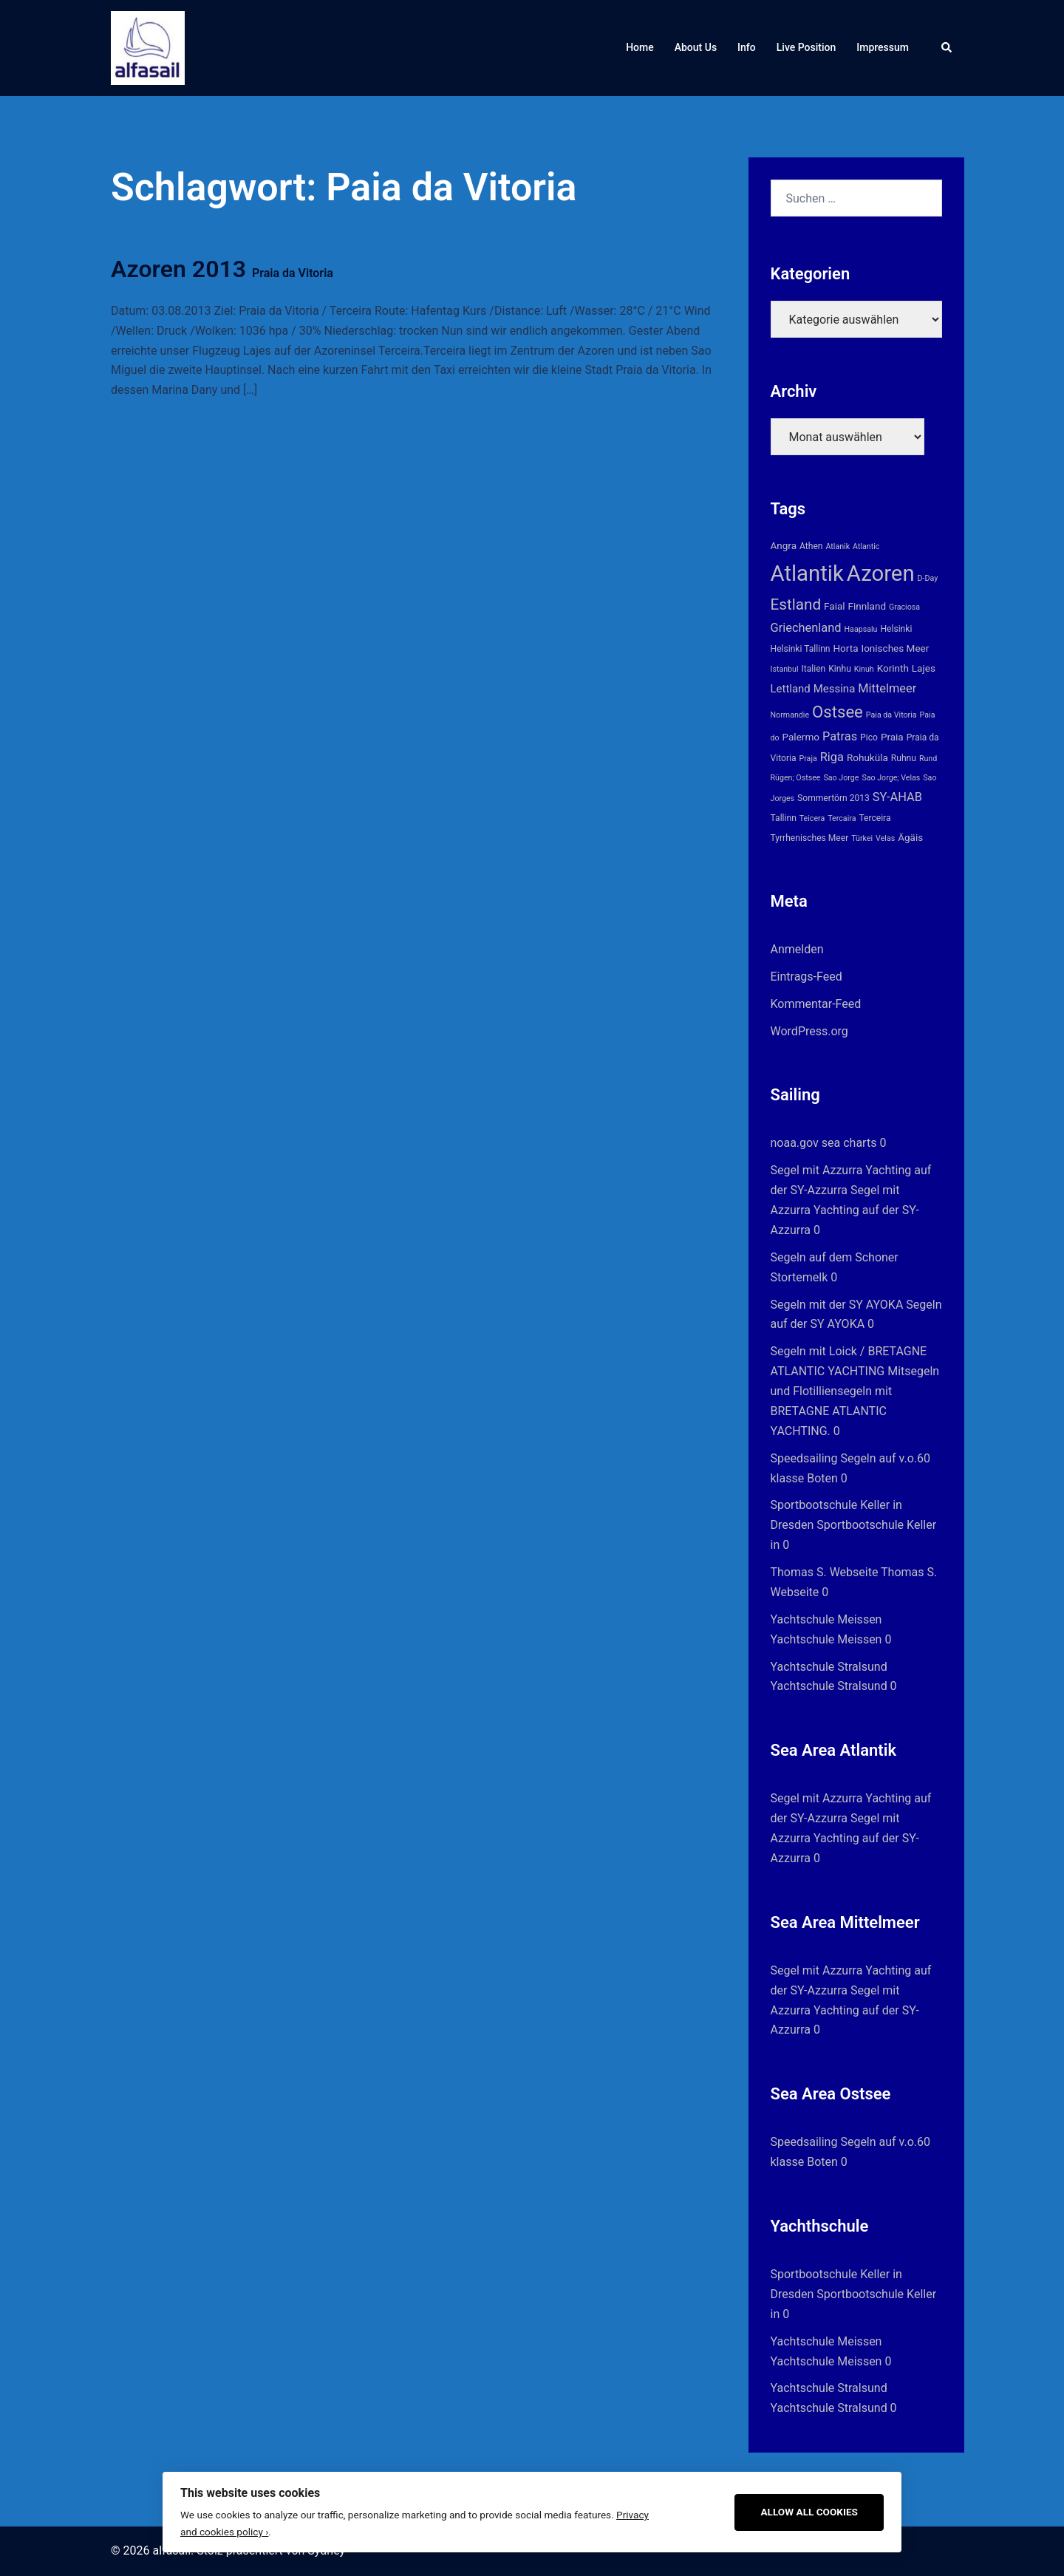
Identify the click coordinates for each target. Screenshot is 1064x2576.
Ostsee (837, 711)
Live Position (806, 47)
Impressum (882, 47)
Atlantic (866, 546)
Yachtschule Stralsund (829, 1667)
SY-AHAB (897, 797)
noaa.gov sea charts (824, 1143)
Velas (885, 838)
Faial (834, 606)
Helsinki (896, 629)
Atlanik (837, 546)
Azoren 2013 (222, 269)
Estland (796, 604)
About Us (696, 47)
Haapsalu (861, 629)
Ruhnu (903, 758)
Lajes (923, 668)
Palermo (800, 737)
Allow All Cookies (809, 2512)
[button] (947, 48)
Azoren (881, 573)
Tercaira (842, 818)
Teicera (812, 818)
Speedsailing (804, 1458)
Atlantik (807, 573)
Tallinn (784, 818)
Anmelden (797, 949)
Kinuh (864, 669)
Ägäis (910, 837)
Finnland (867, 606)
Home (640, 47)
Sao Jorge (841, 778)
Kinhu (839, 669)
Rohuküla (867, 757)
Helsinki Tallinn (801, 649)
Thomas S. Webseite (825, 1572)
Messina (835, 688)
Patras (839, 736)
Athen (811, 546)
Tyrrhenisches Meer (810, 838)
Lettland (791, 688)
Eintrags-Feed (806, 977)
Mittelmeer (887, 688)
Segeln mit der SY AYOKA (837, 1305)
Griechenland (806, 628)
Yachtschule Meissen (826, 1619)
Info (746, 47)
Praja (807, 758)
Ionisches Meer (895, 648)
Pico (869, 737)
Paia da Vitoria (891, 715)
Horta (845, 648)
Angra (784, 545)
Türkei (862, 838)
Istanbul (785, 669)
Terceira (874, 818)
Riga (832, 757)
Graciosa (904, 607)
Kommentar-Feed (816, 1004)
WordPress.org (809, 1031)
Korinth (893, 668)
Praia (892, 737)
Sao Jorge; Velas (891, 778)
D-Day (928, 578)
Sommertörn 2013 (833, 798)
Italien (813, 669)
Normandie (790, 715)
